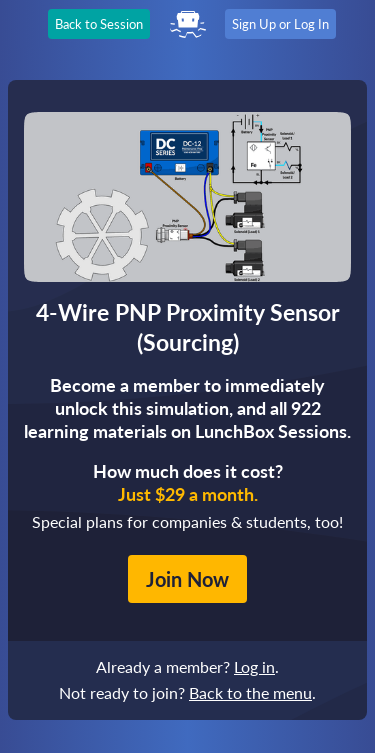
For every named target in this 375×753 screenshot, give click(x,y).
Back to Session (99, 24)
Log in (254, 666)
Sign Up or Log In (280, 24)
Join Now (187, 579)
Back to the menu (250, 692)
